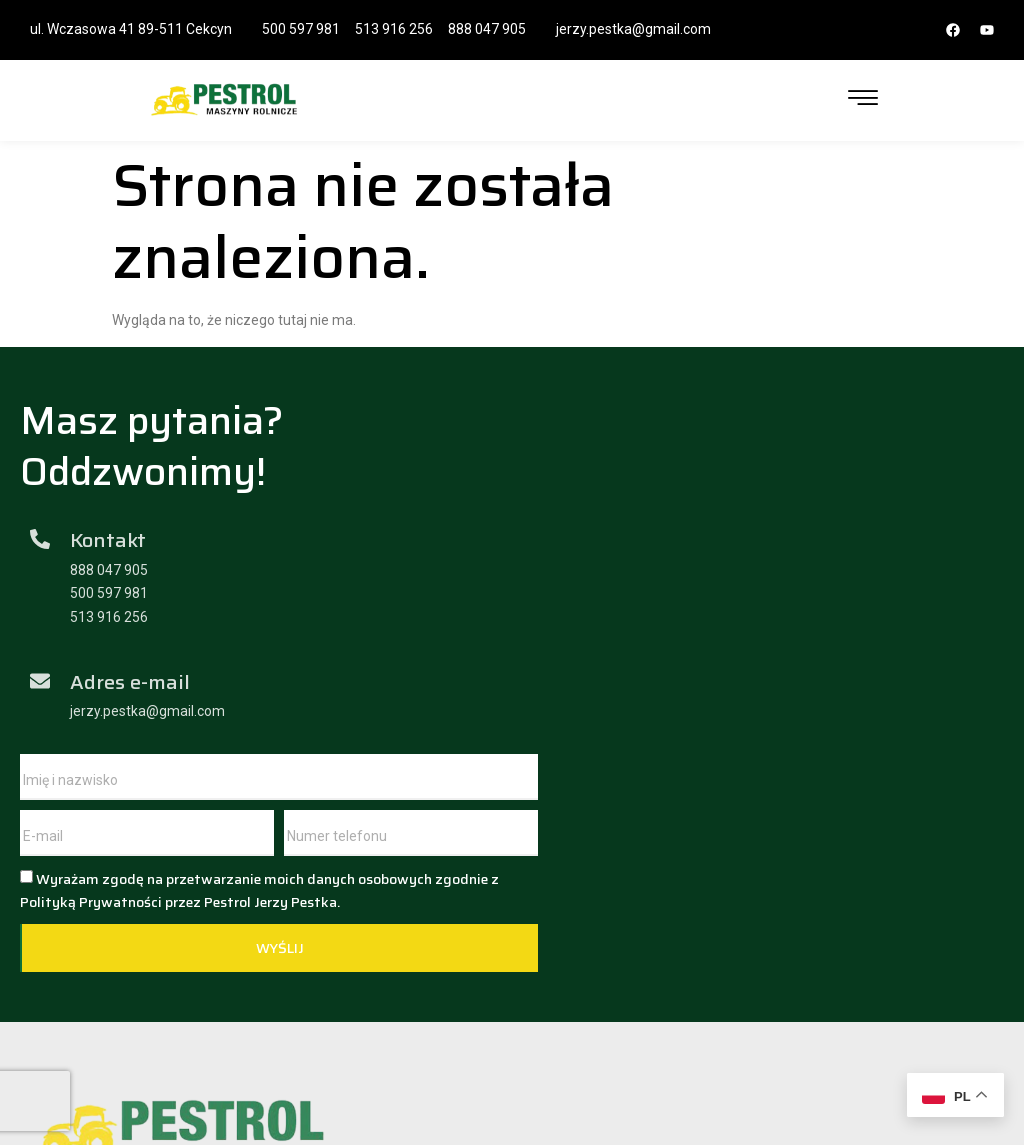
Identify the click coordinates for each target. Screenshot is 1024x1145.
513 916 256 (394, 29)
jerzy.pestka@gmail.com (633, 29)
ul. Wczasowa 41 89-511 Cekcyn (131, 29)
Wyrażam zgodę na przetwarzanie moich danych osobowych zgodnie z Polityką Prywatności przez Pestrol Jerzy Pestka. (751, 612)
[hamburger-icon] (863, 99)
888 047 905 (487, 29)
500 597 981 (301, 29)
